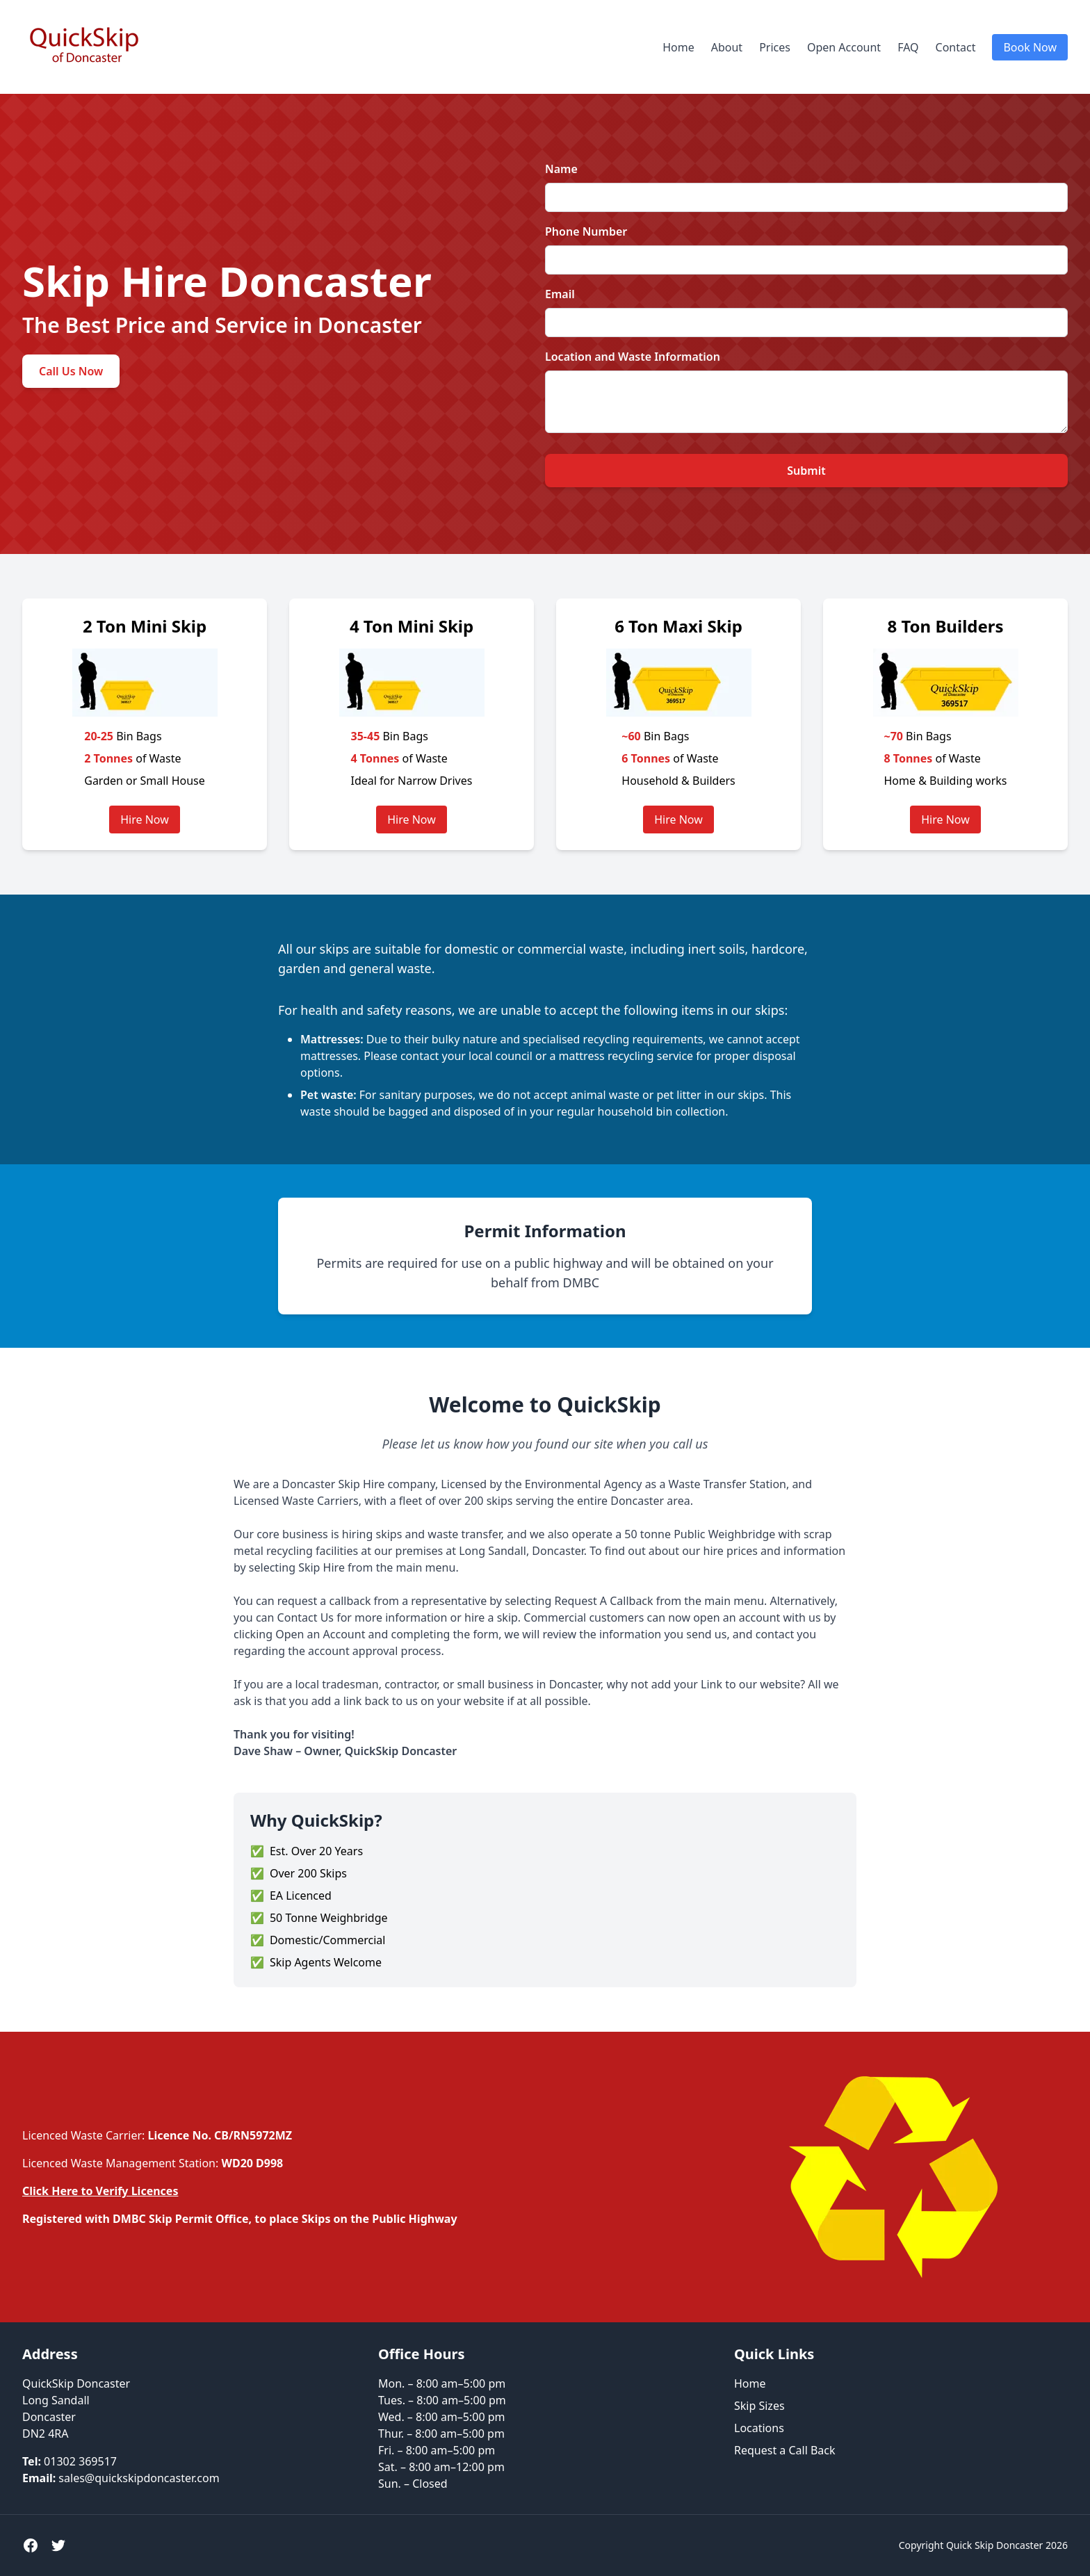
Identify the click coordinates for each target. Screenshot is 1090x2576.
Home (678, 47)
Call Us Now (71, 371)
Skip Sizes (759, 2405)
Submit (806, 470)
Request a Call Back (785, 2450)
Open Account (844, 47)
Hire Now (144, 819)
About (726, 47)
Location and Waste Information (632, 356)
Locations (759, 2428)
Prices (774, 47)
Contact (956, 47)
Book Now (1030, 47)
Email (560, 294)
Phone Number (586, 231)
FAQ (907, 47)
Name (561, 169)
